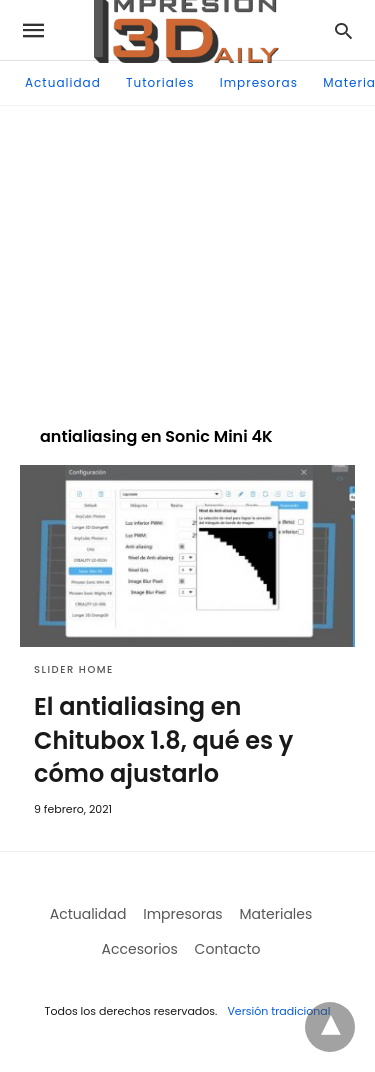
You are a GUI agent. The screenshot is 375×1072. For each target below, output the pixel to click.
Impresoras (259, 82)
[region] (188, 256)
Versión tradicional (278, 1011)
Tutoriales (160, 82)
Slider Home (74, 669)
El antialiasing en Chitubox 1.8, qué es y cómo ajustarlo (163, 740)
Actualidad (63, 82)
